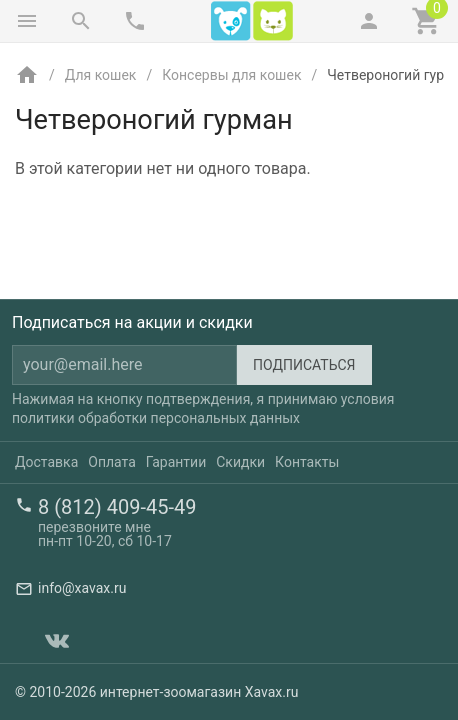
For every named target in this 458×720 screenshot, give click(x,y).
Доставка (46, 462)
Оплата (112, 462)
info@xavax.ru (82, 588)
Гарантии (176, 462)
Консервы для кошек (231, 75)
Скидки (240, 462)
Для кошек (101, 75)
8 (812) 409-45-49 (117, 507)
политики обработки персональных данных (156, 418)
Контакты (307, 462)
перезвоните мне (94, 527)
